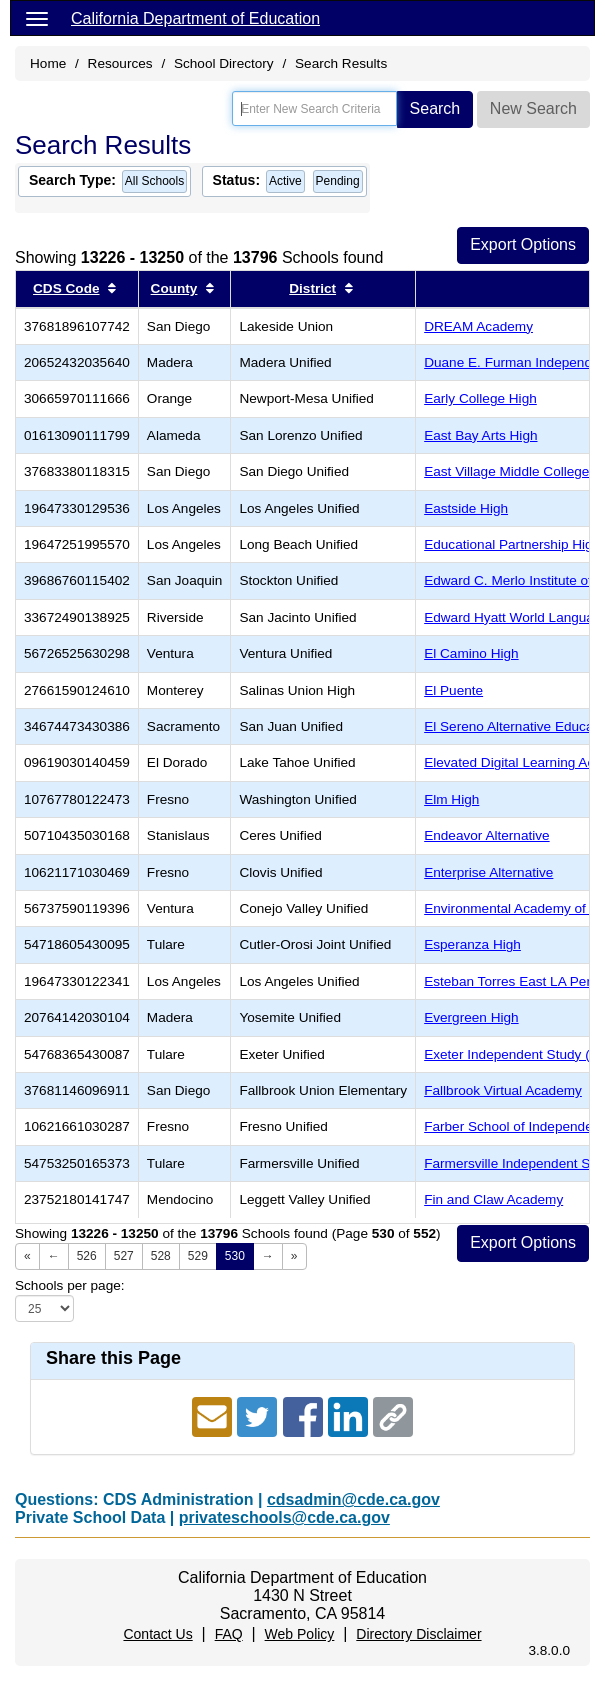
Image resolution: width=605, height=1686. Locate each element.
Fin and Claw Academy (493, 1199)
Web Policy (300, 1634)
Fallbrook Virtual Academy (503, 1090)
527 (124, 1256)
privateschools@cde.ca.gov (284, 1517)
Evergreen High (471, 1017)
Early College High (480, 398)
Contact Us (157, 1634)
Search (435, 108)
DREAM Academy (478, 326)
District (312, 288)
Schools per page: (70, 1285)
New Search (533, 108)
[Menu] (37, 18)
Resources (120, 63)
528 (161, 1256)
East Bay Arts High (480, 435)
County (174, 288)
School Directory (224, 63)
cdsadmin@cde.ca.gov (353, 1499)
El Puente (453, 690)
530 (235, 1256)
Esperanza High (472, 944)
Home (48, 63)
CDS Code (66, 288)
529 (198, 1256)
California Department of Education (195, 18)
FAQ (229, 1634)
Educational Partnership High (512, 544)
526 (87, 1256)
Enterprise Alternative (488, 872)
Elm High (451, 799)
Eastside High (466, 508)
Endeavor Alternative (486, 835)
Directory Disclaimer (418, 1634)
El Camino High (471, 653)
